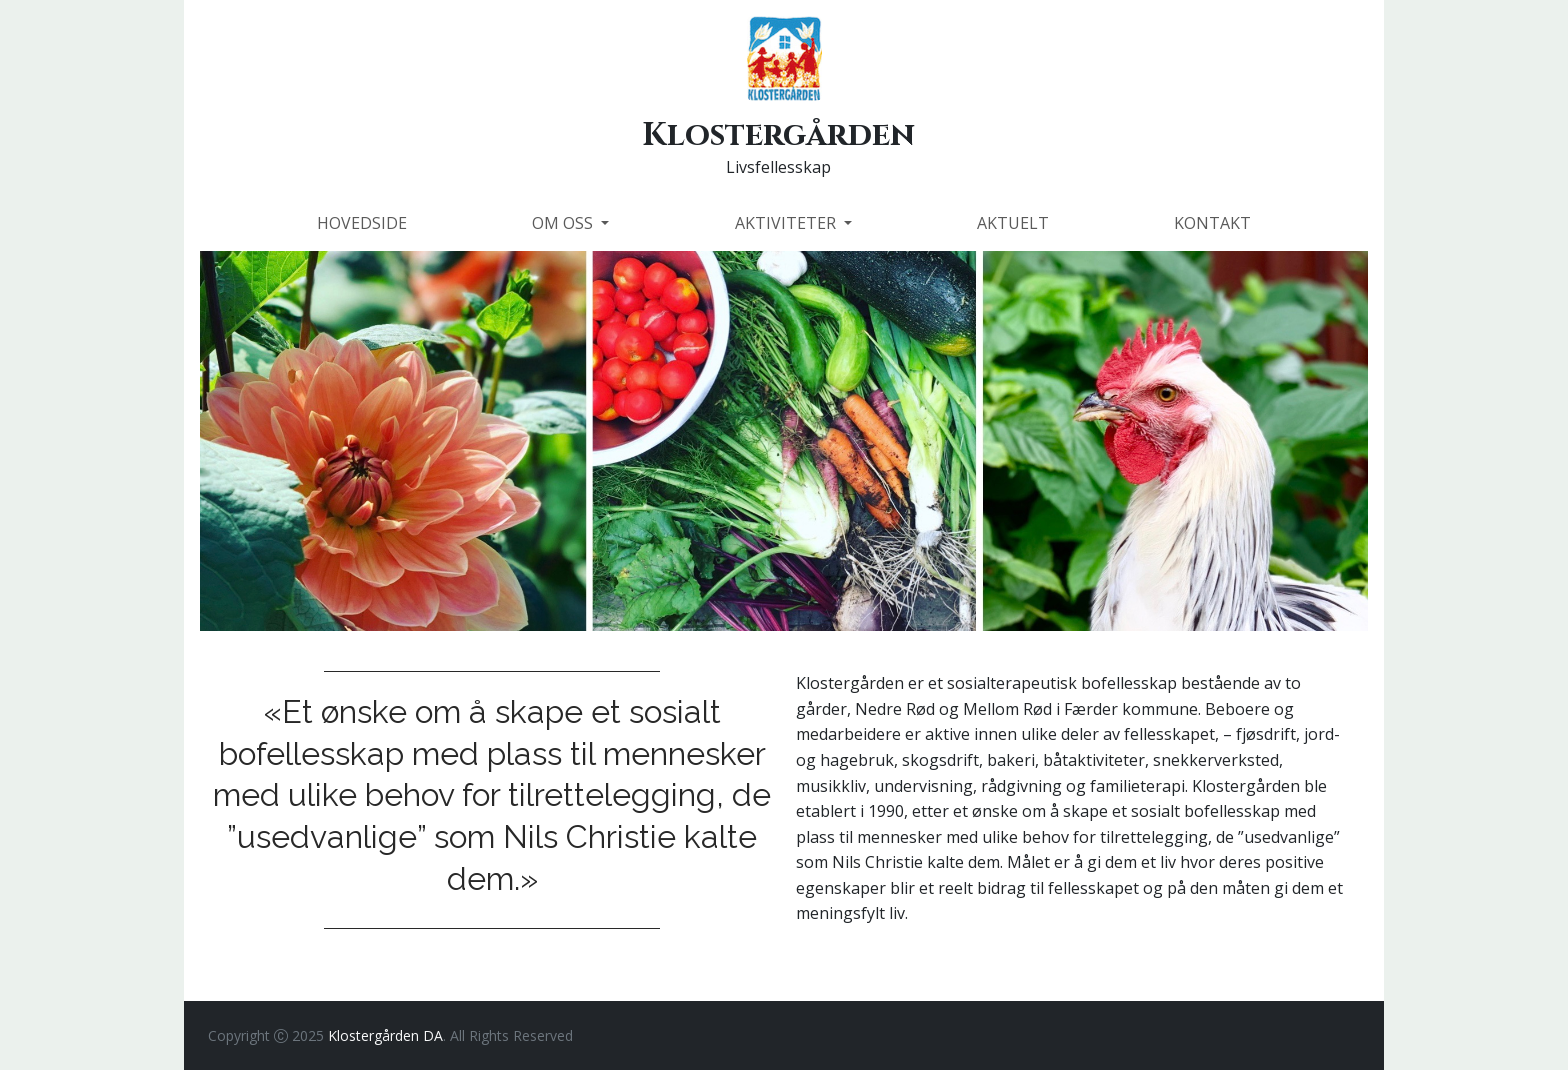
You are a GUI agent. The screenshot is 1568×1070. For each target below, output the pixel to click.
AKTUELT (1013, 223)
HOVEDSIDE (362, 223)
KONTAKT (1212, 223)
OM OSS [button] (564, 223)
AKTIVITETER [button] (787, 223)
